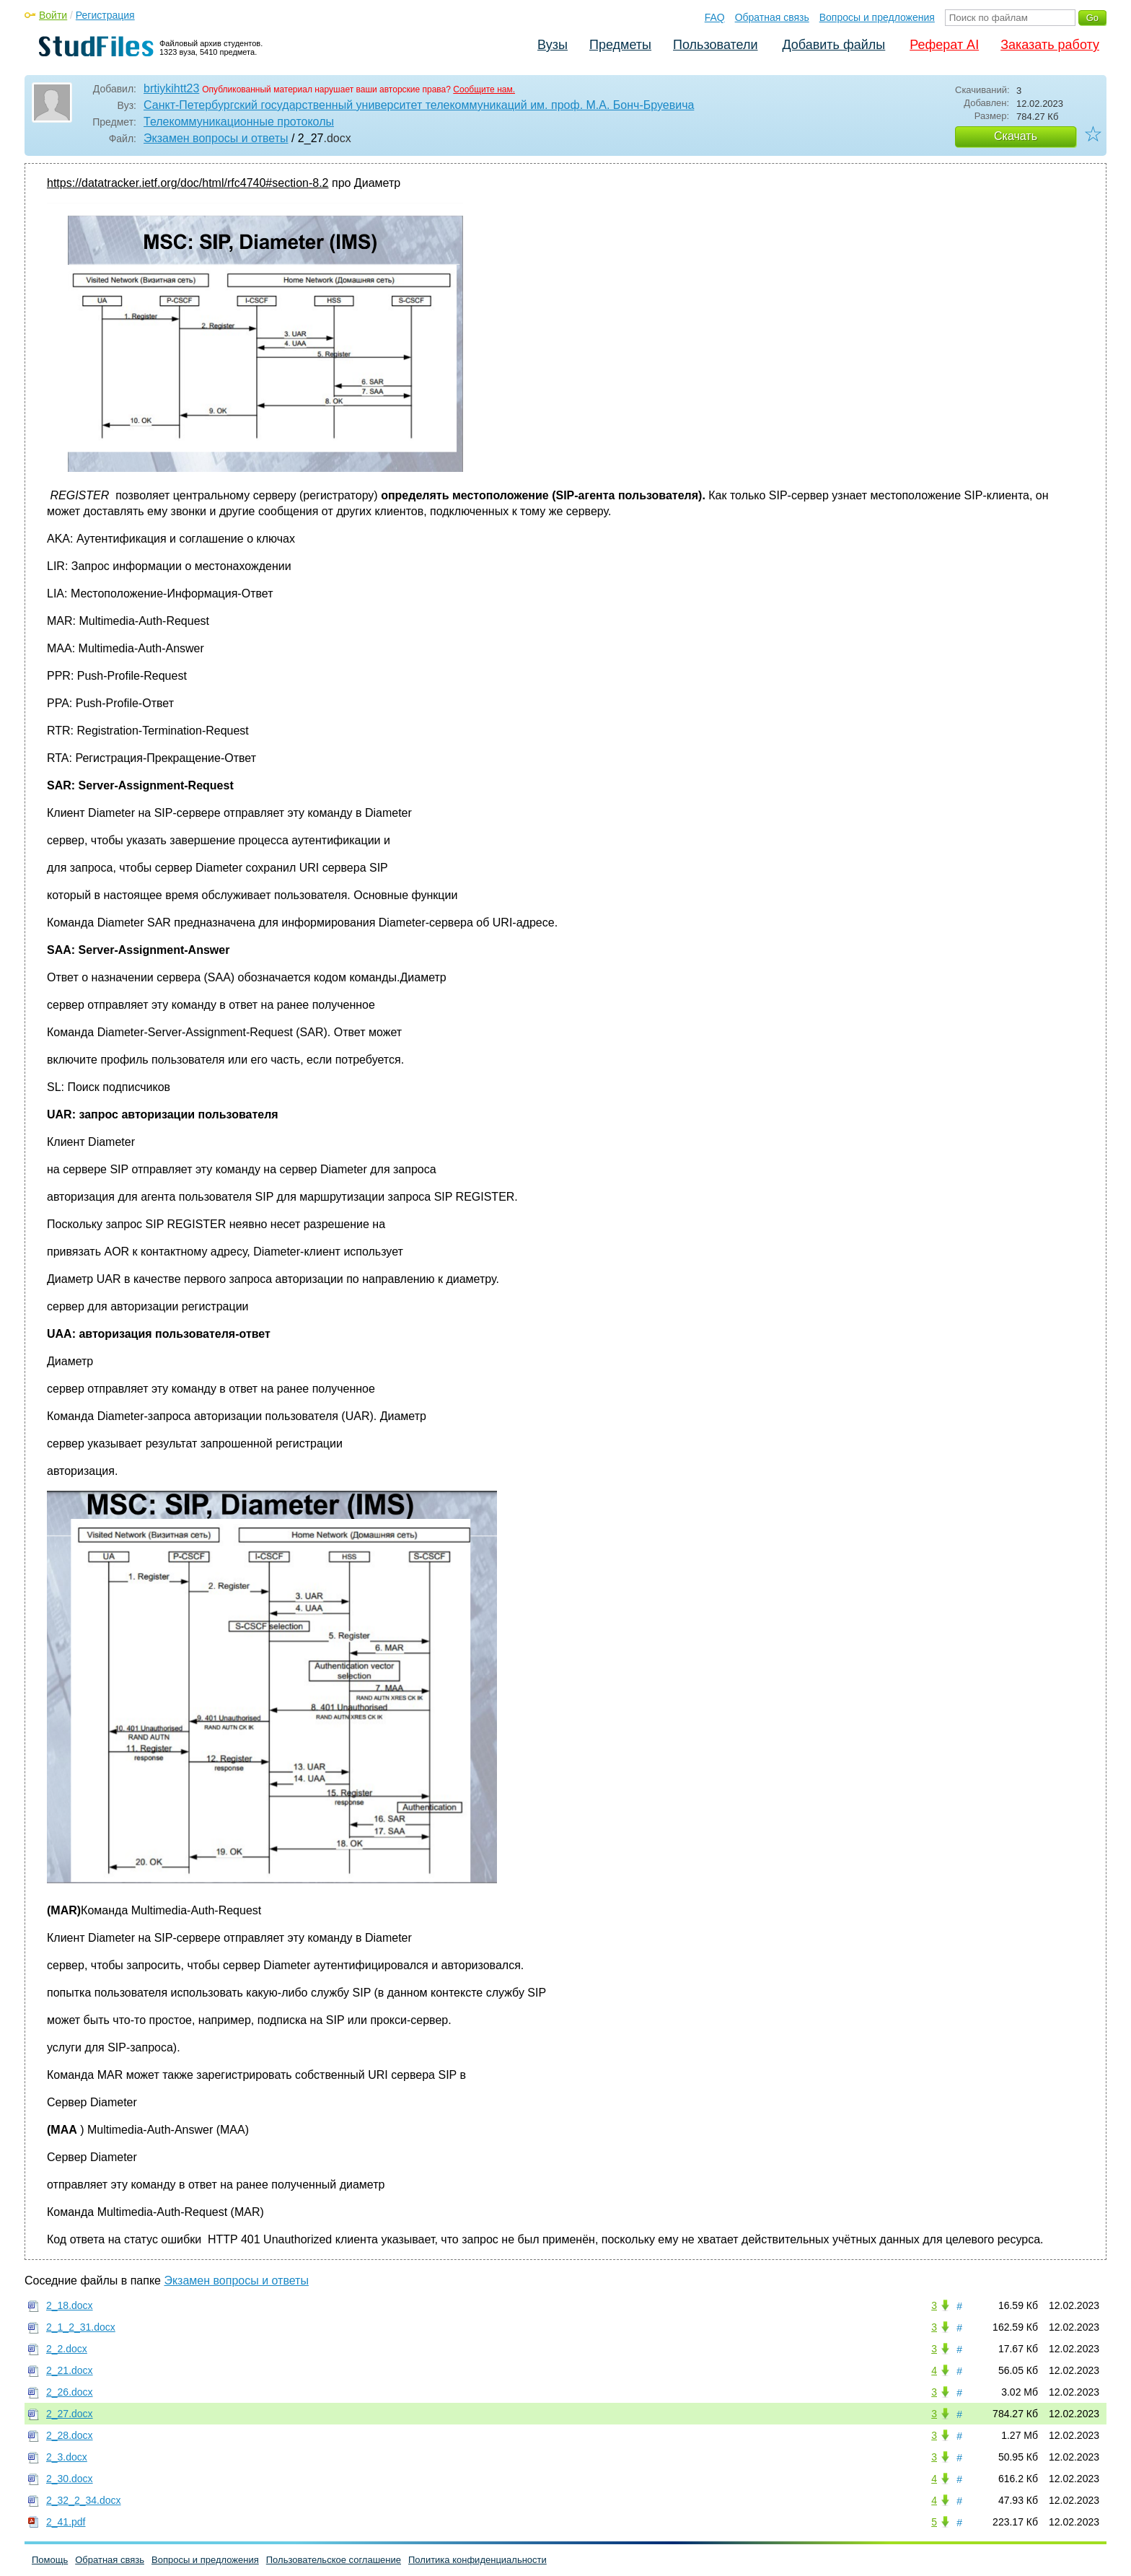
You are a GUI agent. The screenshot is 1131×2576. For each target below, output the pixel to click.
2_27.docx (69, 2413)
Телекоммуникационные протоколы (239, 121)
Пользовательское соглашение (333, 2559)
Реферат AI (944, 45)
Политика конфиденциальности (477, 2559)
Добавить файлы (833, 45)
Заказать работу (1049, 45)
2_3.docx (66, 2457)
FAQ (715, 17)
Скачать (1015, 136)
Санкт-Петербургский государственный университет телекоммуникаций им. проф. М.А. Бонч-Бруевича (419, 105)
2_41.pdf (66, 2522)
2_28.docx (69, 2435)
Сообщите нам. (484, 89)
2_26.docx (69, 2392)
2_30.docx (69, 2478)
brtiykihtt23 (171, 88)
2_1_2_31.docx (80, 2327)
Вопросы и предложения (877, 17)
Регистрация (105, 15)
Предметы (620, 45)
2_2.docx (66, 2348)
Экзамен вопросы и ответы (216, 138)
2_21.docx (69, 2370)
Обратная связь (772, 17)
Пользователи (715, 45)
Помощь (50, 2559)
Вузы (552, 45)
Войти (53, 15)
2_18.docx (69, 2305)
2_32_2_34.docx (83, 2500)
